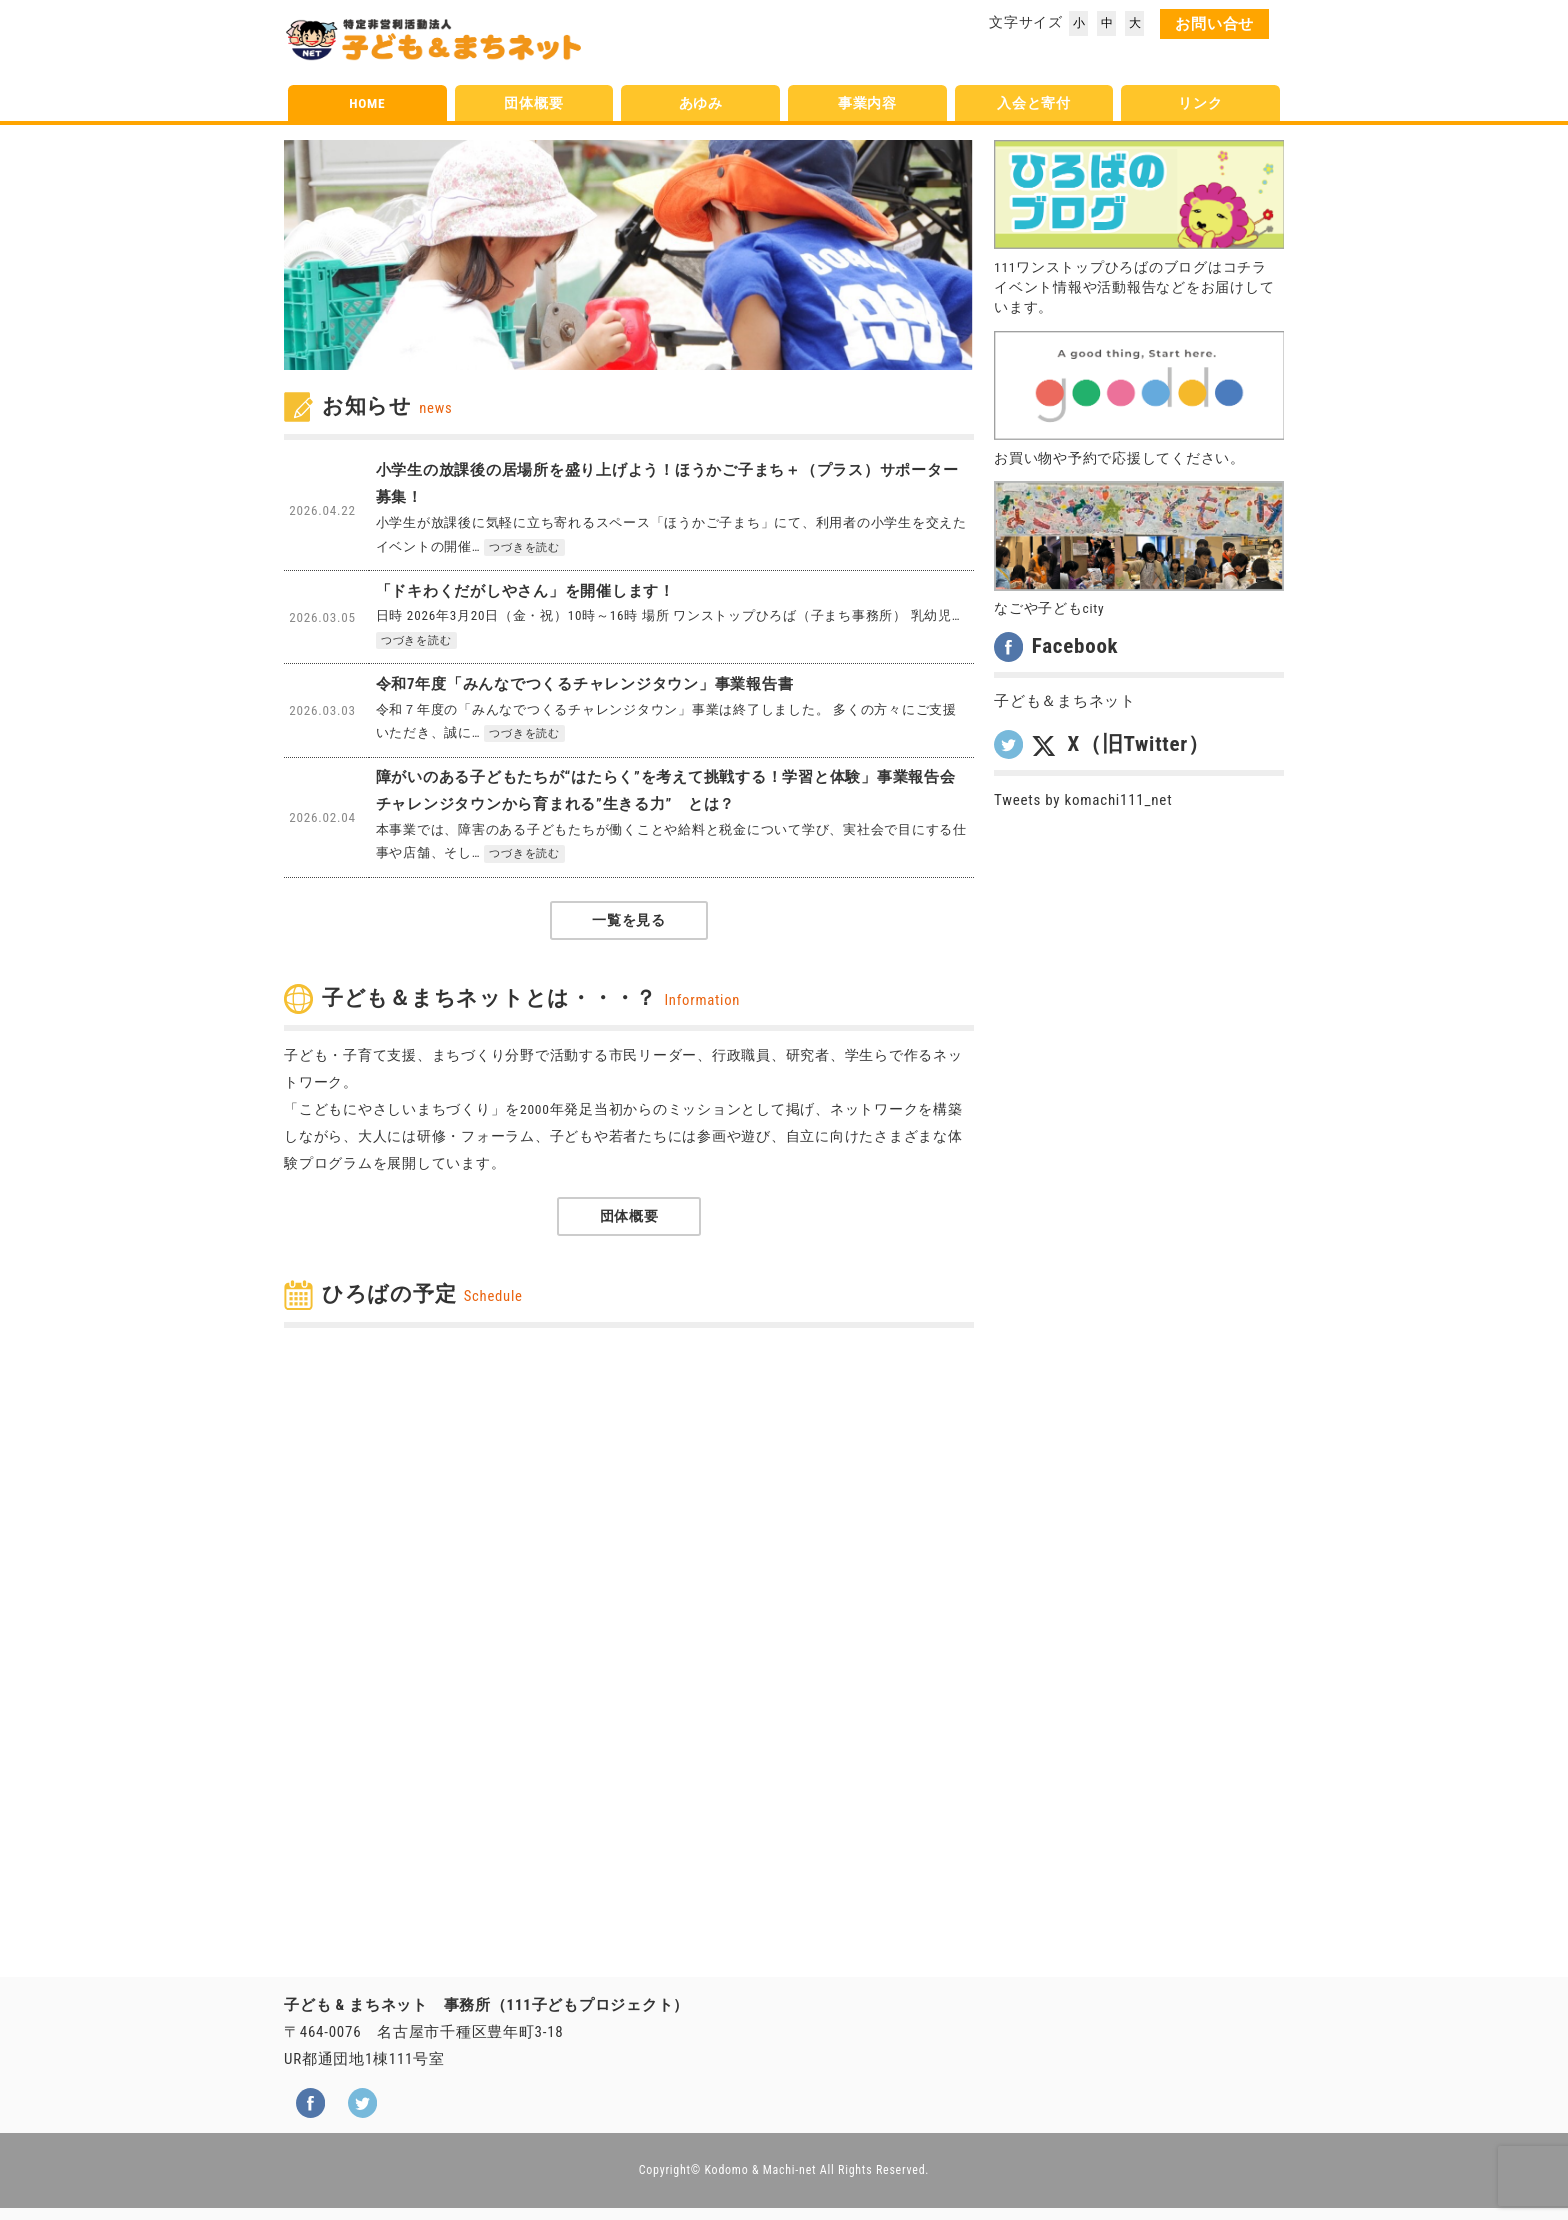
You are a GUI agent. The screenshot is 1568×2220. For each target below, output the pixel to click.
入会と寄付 (1034, 103)
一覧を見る (629, 920)
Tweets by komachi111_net (1083, 800)
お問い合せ (1214, 24)
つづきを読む (524, 547)
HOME (367, 103)
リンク (1200, 103)
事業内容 (867, 103)
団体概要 (533, 103)
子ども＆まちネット (1065, 701)
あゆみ (701, 103)
